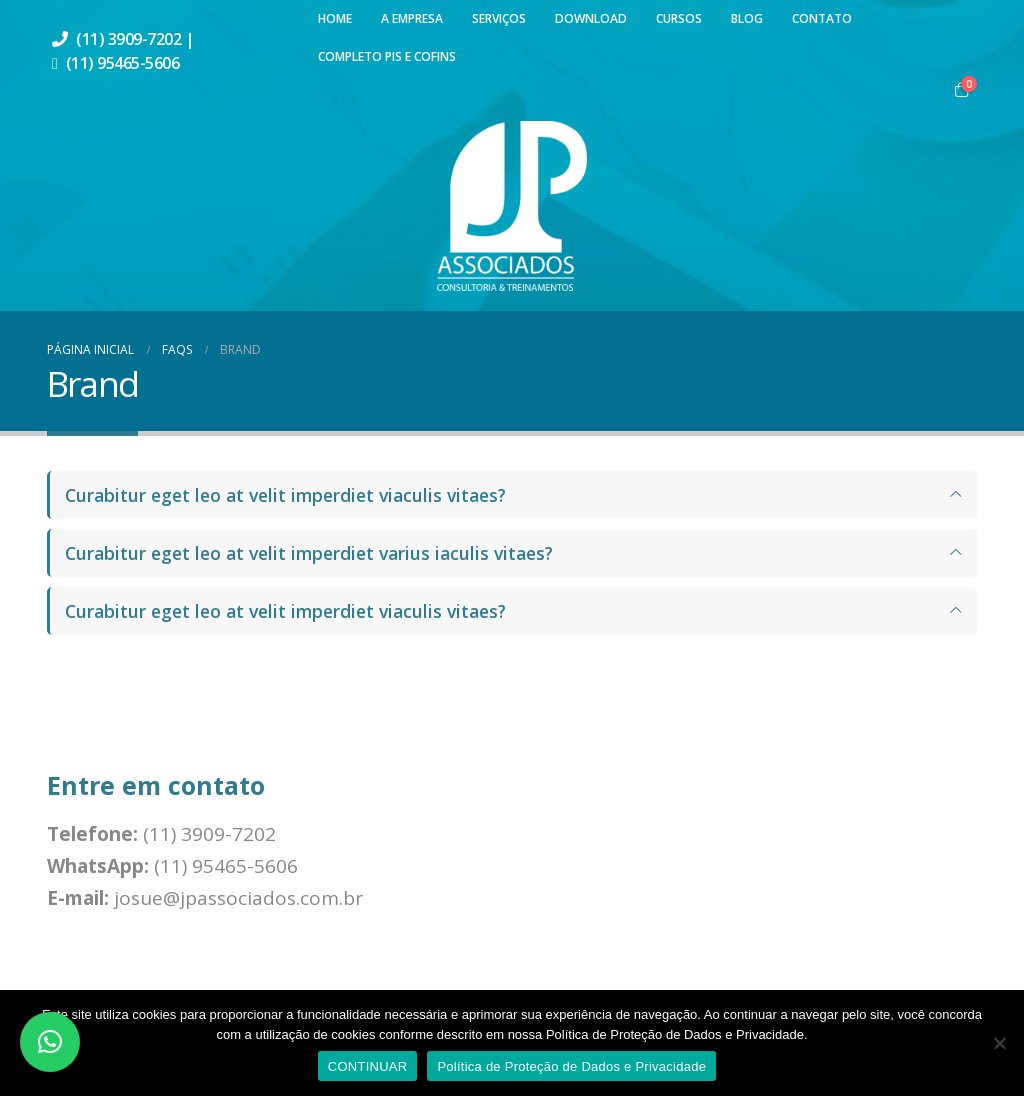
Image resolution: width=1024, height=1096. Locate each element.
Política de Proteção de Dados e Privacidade (571, 1066)
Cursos (679, 18)
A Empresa (412, 18)
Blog (747, 18)
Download (591, 18)
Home (335, 18)
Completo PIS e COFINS (387, 56)
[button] (50, 1042)
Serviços (499, 18)
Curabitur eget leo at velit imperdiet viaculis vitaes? (285, 495)
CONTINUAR (368, 1066)
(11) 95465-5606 (123, 63)
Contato (822, 18)
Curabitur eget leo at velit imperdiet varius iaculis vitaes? (309, 553)
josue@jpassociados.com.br (238, 898)
